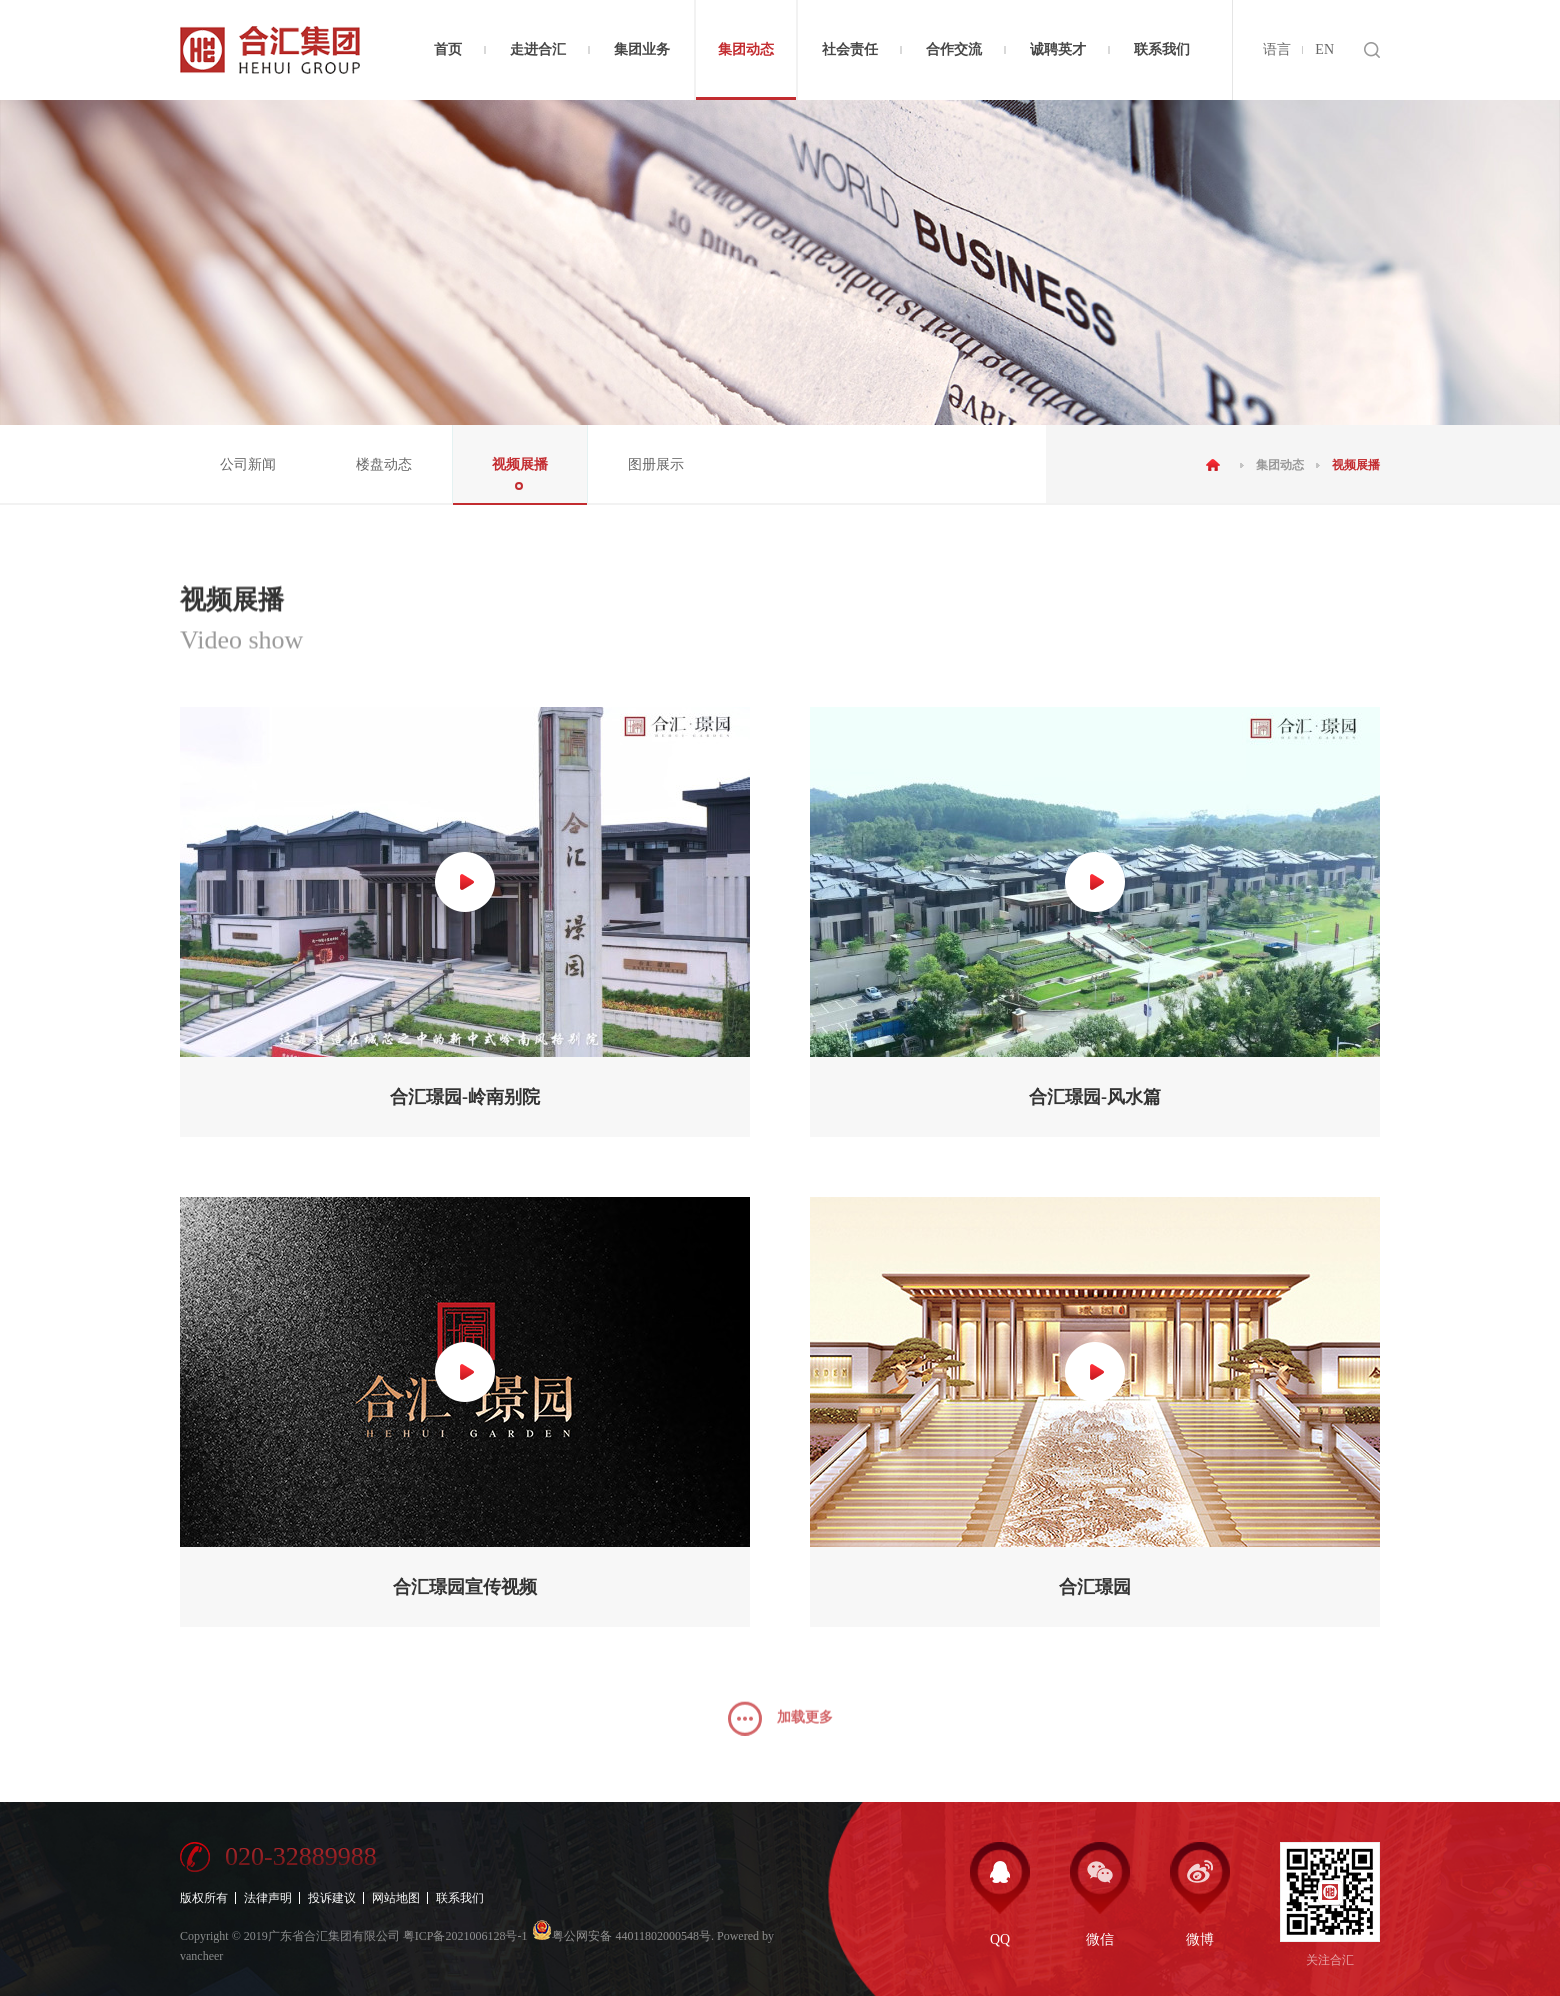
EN (1324, 49)
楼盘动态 (384, 464)
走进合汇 (538, 49)
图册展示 (656, 464)
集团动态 (746, 49)
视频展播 (520, 464)
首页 (448, 49)
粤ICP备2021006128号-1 (465, 1936)
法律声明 (268, 1898)
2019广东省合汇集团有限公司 (322, 1936)
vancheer (201, 1956)
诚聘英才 (1058, 49)
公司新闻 (248, 464)
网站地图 (396, 1898)
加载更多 (780, 1733)
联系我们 (1162, 49)
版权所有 (204, 1898)
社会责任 (850, 49)
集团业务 (642, 49)
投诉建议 (332, 1898)
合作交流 (954, 49)
